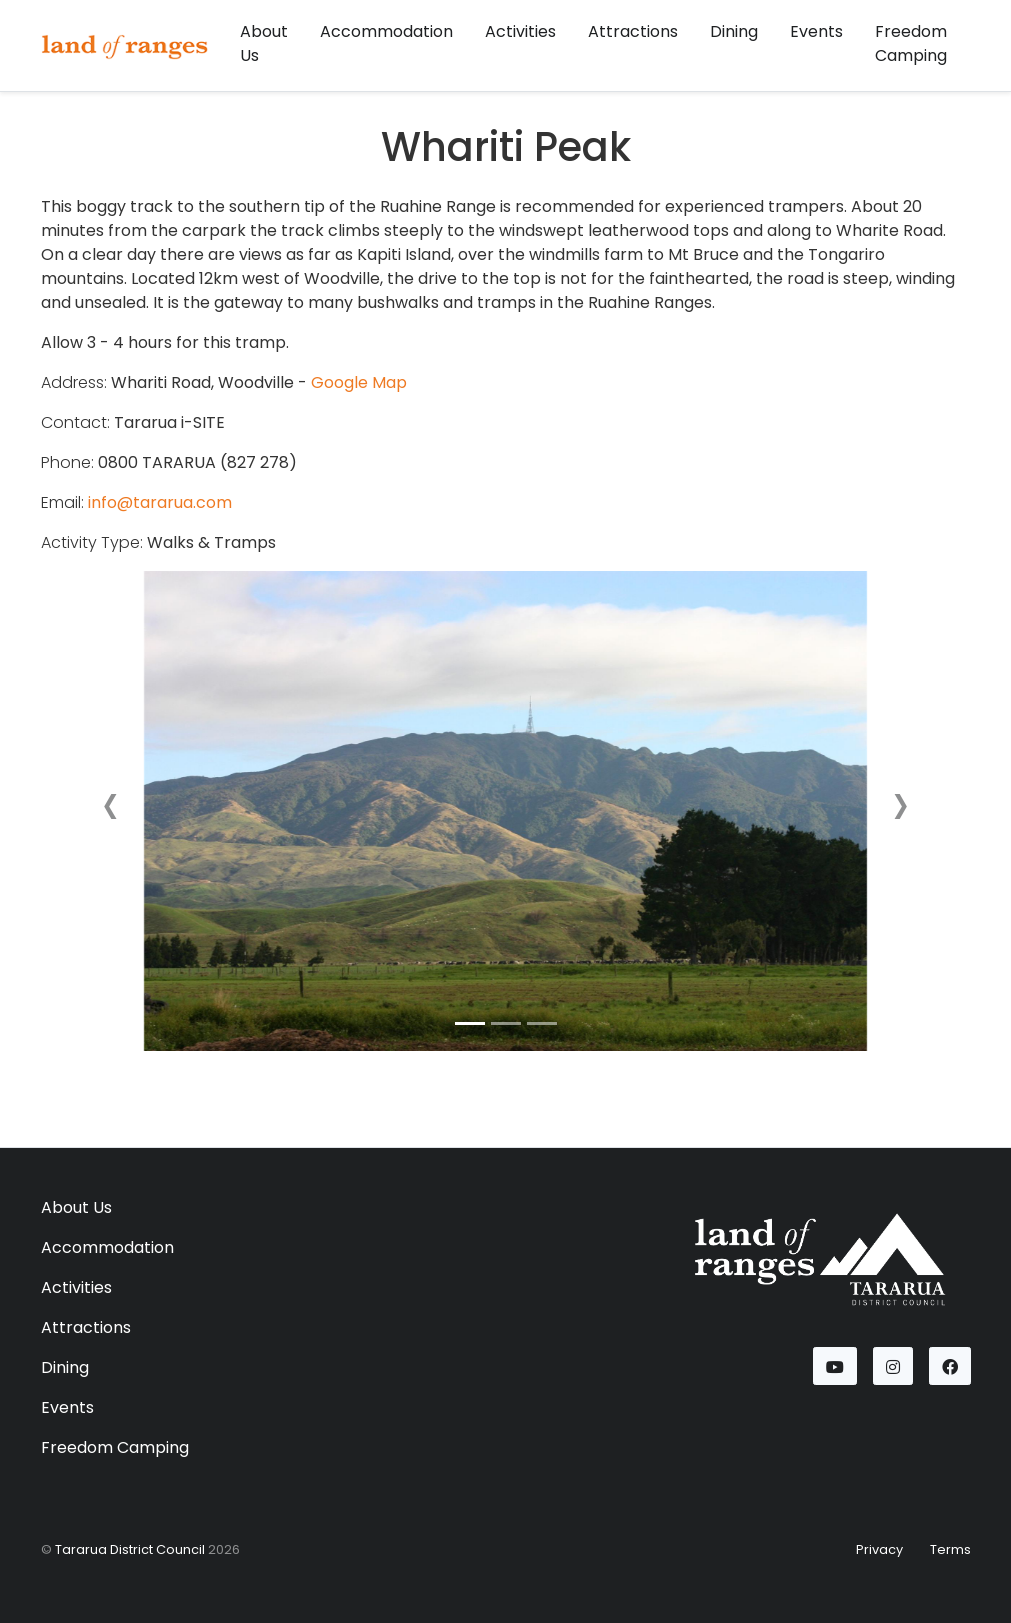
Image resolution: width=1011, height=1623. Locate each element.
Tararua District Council (130, 1549)
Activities (520, 31)
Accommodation (386, 31)
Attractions (633, 31)
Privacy (879, 1549)
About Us (264, 43)
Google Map (359, 382)
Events (816, 31)
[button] (111, 811)
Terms (950, 1549)
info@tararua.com (160, 502)
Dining (734, 31)
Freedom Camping (911, 43)
